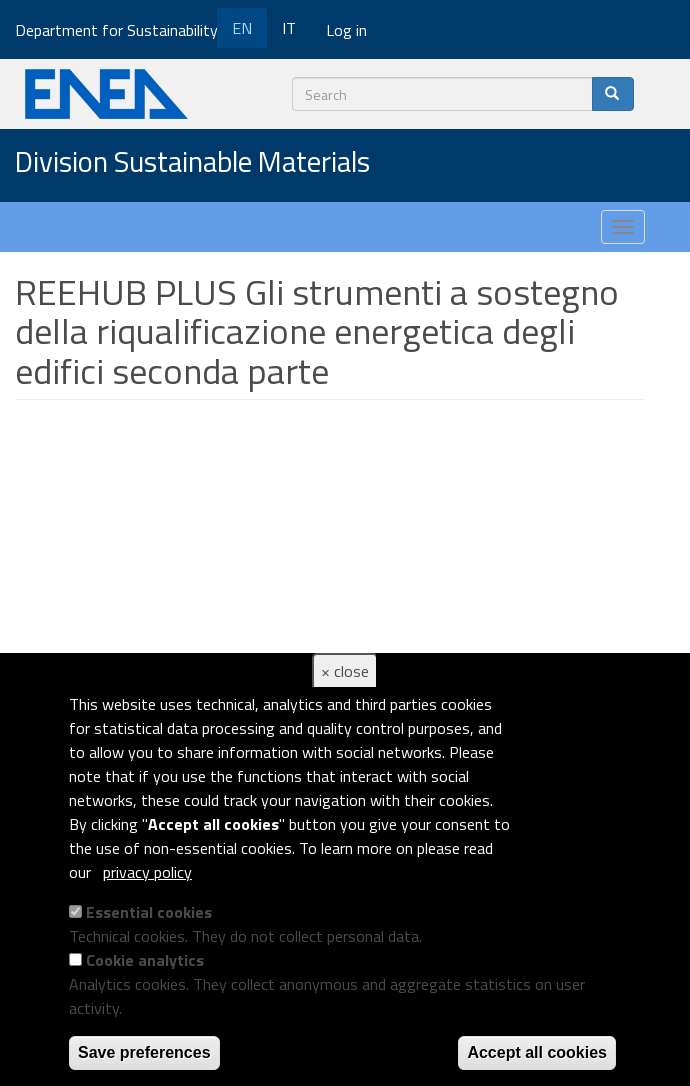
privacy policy (147, 872)
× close (345, 671)
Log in (346, 30)
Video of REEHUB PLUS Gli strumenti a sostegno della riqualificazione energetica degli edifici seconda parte (330, 615)
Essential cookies (149, 912)
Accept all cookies (537, 1052)
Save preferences (144, 1052)
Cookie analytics (145, 960)
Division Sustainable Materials (192, 163)
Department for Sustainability (123, 30)
